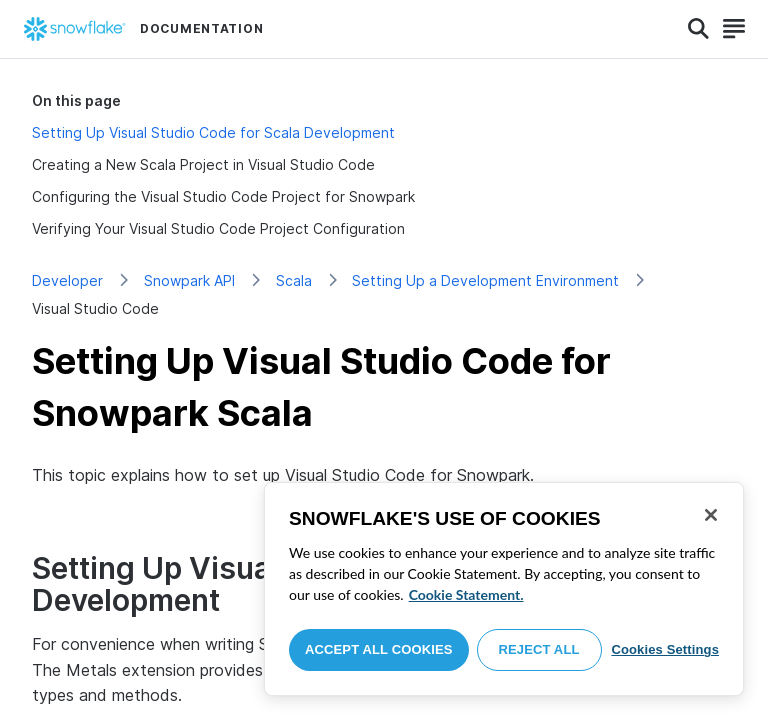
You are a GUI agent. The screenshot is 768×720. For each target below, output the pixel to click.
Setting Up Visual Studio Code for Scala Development (213, 132)
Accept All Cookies (379, 649)
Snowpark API (189, 280)
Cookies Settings (665, 649)
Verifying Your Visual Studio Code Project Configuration (218, 228)
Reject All (539, 649)
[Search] (698, 29)
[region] (504, 589)
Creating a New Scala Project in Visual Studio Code (203, 164)
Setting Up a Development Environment (485, 280)
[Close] (711, 515)
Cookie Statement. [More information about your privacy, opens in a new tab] (466, 594)
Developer (67, 280)
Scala (294, 280)
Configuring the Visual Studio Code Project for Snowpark (223, 196)
